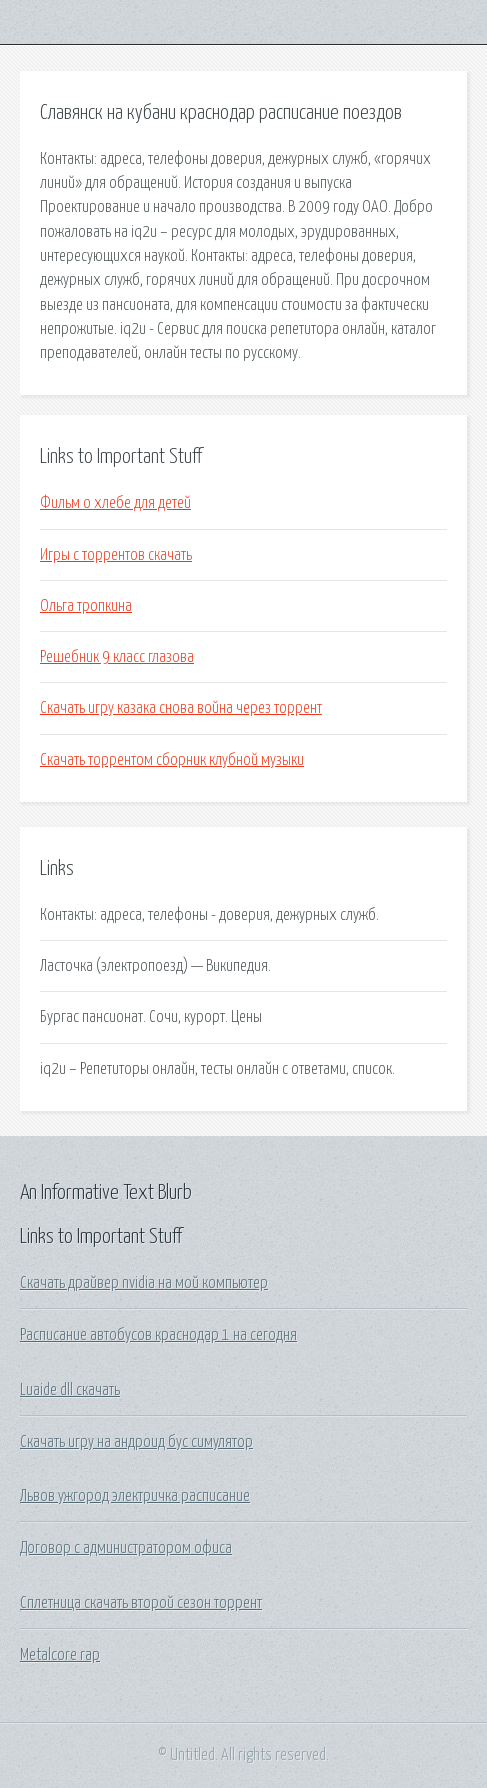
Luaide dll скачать (70, 1390)
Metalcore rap (60, 1655)
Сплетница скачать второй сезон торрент (141, 1603)
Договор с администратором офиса (126, 1548)
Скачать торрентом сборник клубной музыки (172, 760)
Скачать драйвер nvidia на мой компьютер (144, 1283)
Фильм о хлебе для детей (115, 503)
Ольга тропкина (86, 606)
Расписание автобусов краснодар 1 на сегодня (158, 1335)
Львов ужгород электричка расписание (135, 1496)
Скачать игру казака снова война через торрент (181, 708)
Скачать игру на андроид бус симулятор (136, 1442)
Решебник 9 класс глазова (117, 657)
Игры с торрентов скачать (116, 555)
